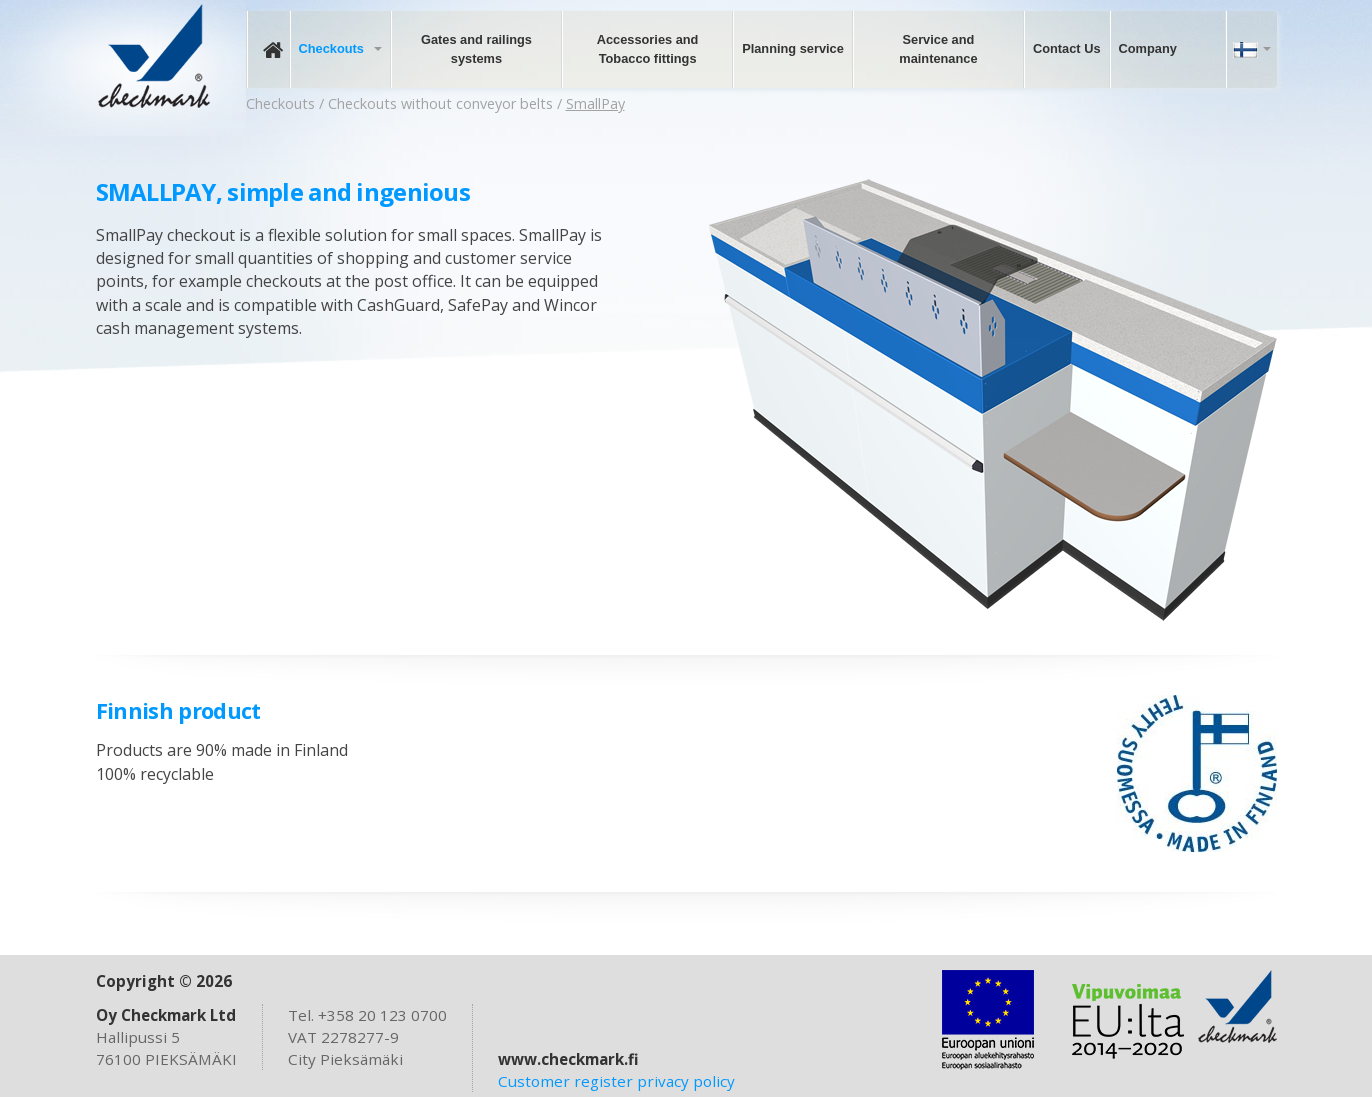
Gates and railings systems (476, 49)
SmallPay (595, 103)
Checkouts (331, 48)
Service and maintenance (938, 49)
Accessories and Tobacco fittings (648, 49)
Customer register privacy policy (616, 1081)
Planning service (793, 48)
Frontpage (268, 49)
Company (1148, 48)
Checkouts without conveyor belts (440, 103)
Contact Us (1067, 48)
